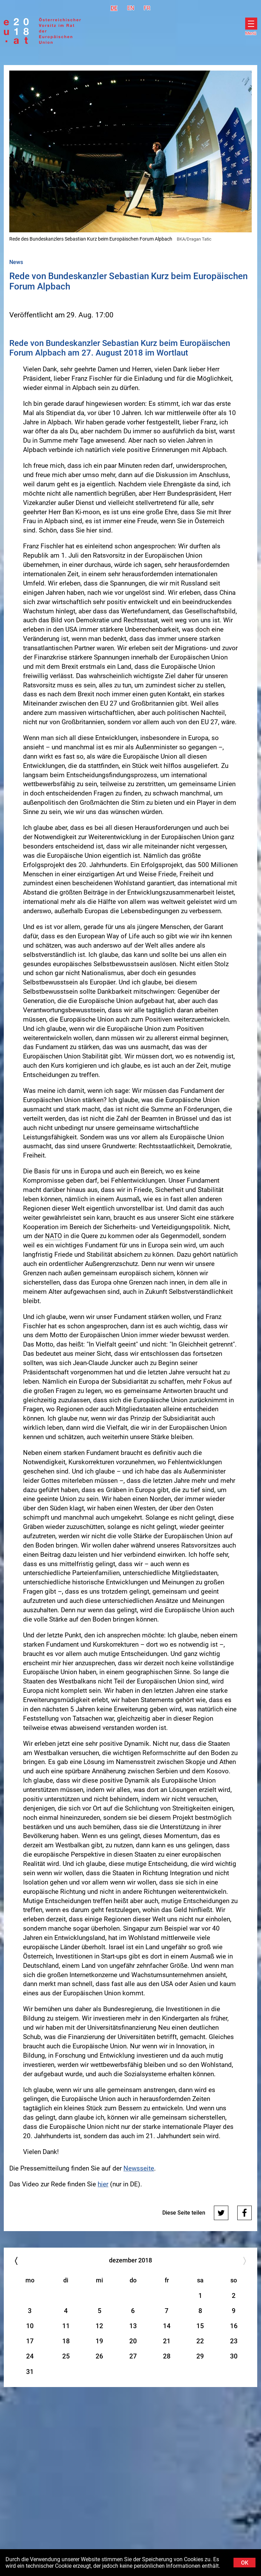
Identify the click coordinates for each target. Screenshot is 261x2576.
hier (103, 2184)
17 (30, 2341)
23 (234, 2341)
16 (234, 2326)
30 (234, 2356)
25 (66, 2356)
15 (200, 2326)
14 (167, 2326)
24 (30, 2356)
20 (133, 2341)
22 (200, 2341)
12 (99, 2326)
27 (133, 2356)
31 (30, 2372)
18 (66, 2341)
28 (167, 2356)
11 (66, 2326)
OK (244, 2562)
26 (99, 2356)
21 (167, 2341)
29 (200, 2356)
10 (30, 2326)
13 (133, 2326)
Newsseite (138, 2168)
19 (99, 2341)
